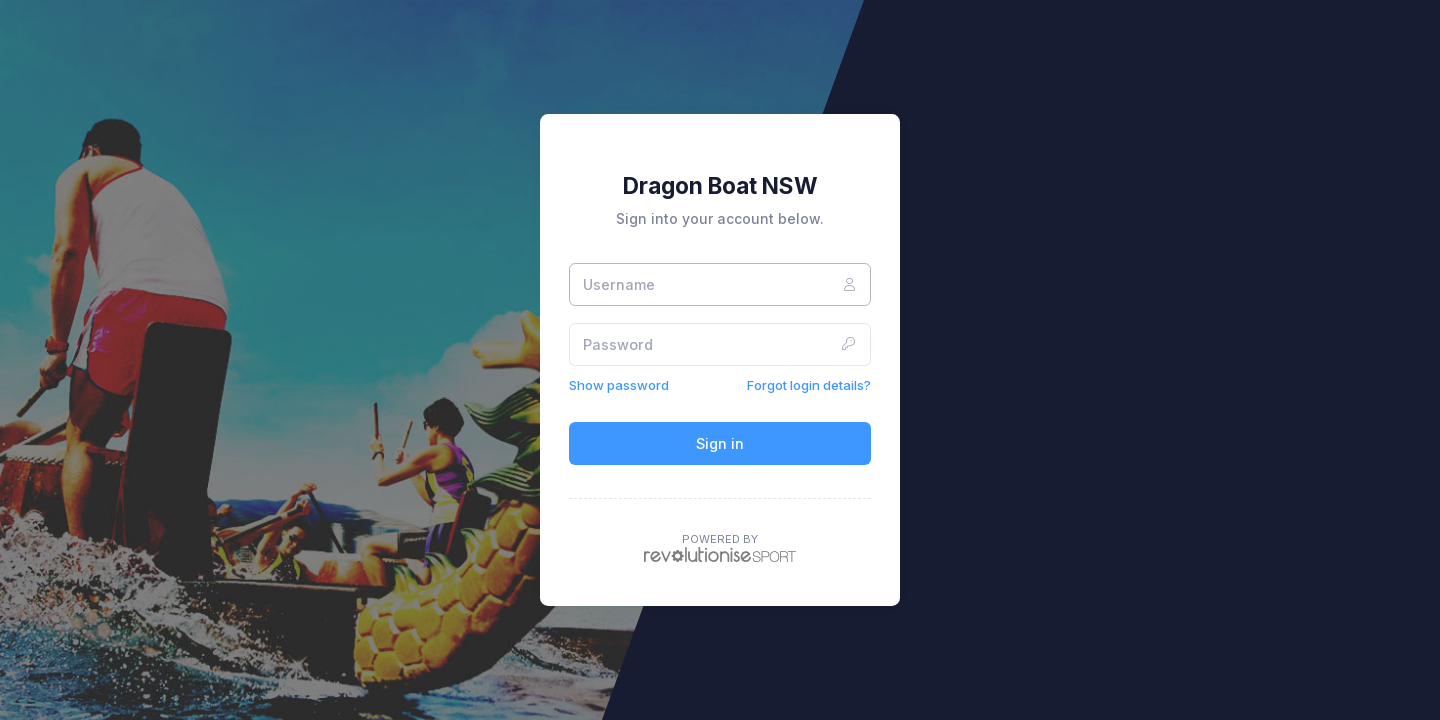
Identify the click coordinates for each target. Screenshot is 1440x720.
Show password (619, 385)
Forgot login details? (809, 385)
